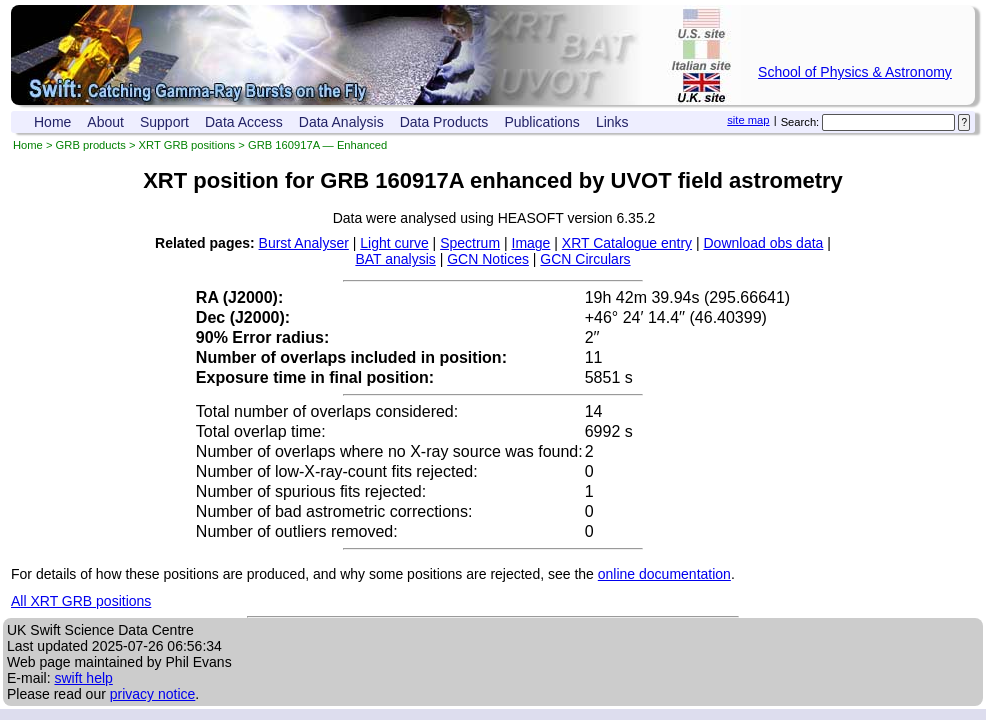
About (105, 122)
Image (531, 243)
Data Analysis (341, 122)
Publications (542, 122)
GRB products (91, 145)
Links (612, 122)
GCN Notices (488, 259)
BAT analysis (395, 259)
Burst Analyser (304, 243)
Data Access (244, 122)
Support (164, 122)
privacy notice (153, 694)
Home (52, 122)
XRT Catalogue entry (627, 243)
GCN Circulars (585, 259)
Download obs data (764, 243)
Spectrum (470, 243)
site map (748, 120)
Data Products (444, 122)
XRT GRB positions (187, 145)
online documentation (664, 574)
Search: (800, 122)
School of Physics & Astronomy (855, 72)
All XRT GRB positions (81, 601)
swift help (83, 678)
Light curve (394, 243)
